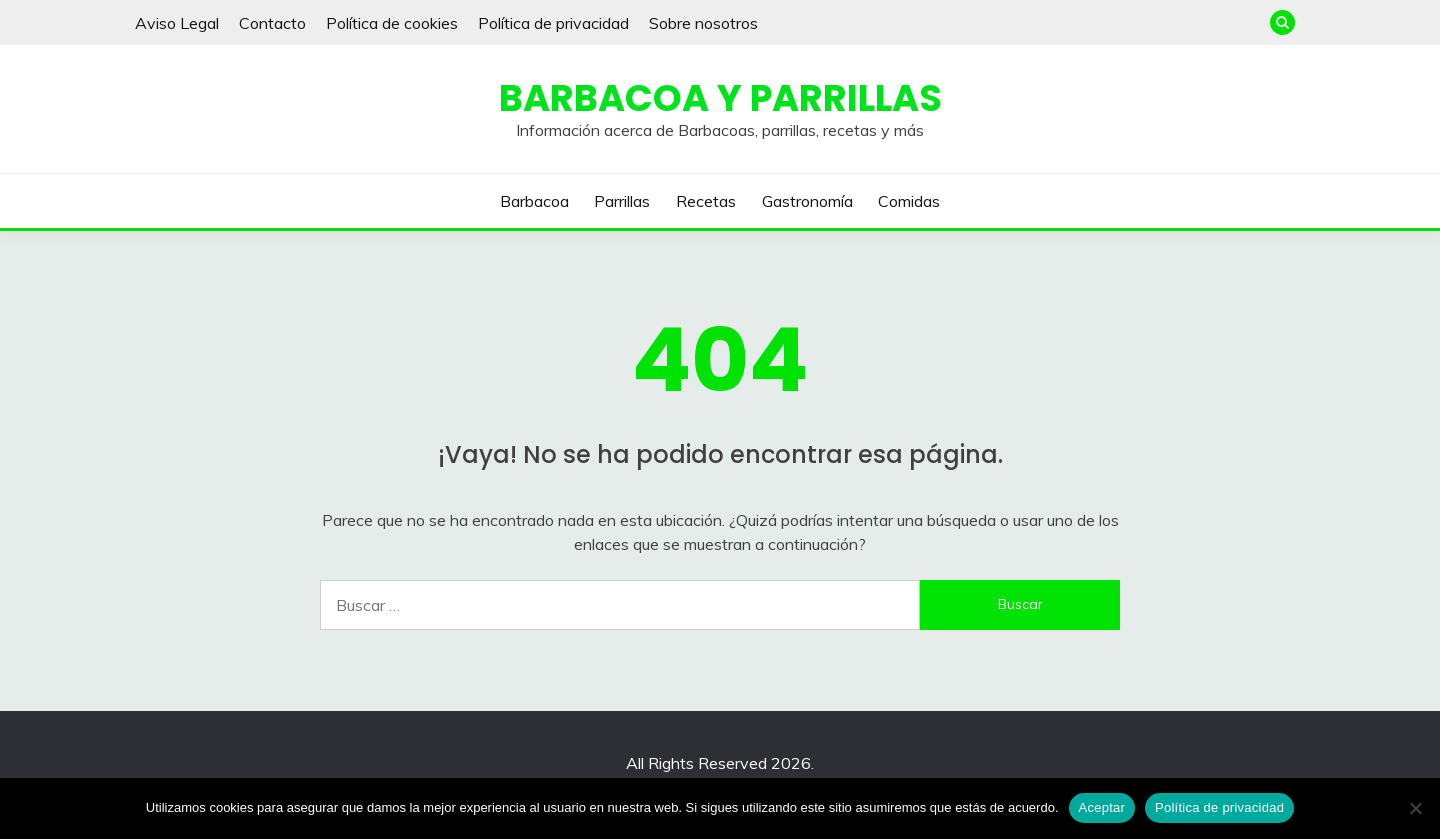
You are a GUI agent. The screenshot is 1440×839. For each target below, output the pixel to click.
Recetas (706, 201)
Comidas (909, 201)
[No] (1415, 808)
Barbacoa (534, 201)
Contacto (272, 23)
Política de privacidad (553, 23)
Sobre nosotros (703, 23)
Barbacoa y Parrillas (720, 98)
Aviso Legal (177, 23)
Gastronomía (807, 201)
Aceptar (1102, 807)
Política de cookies (392, 23)
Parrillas (622, 201)
